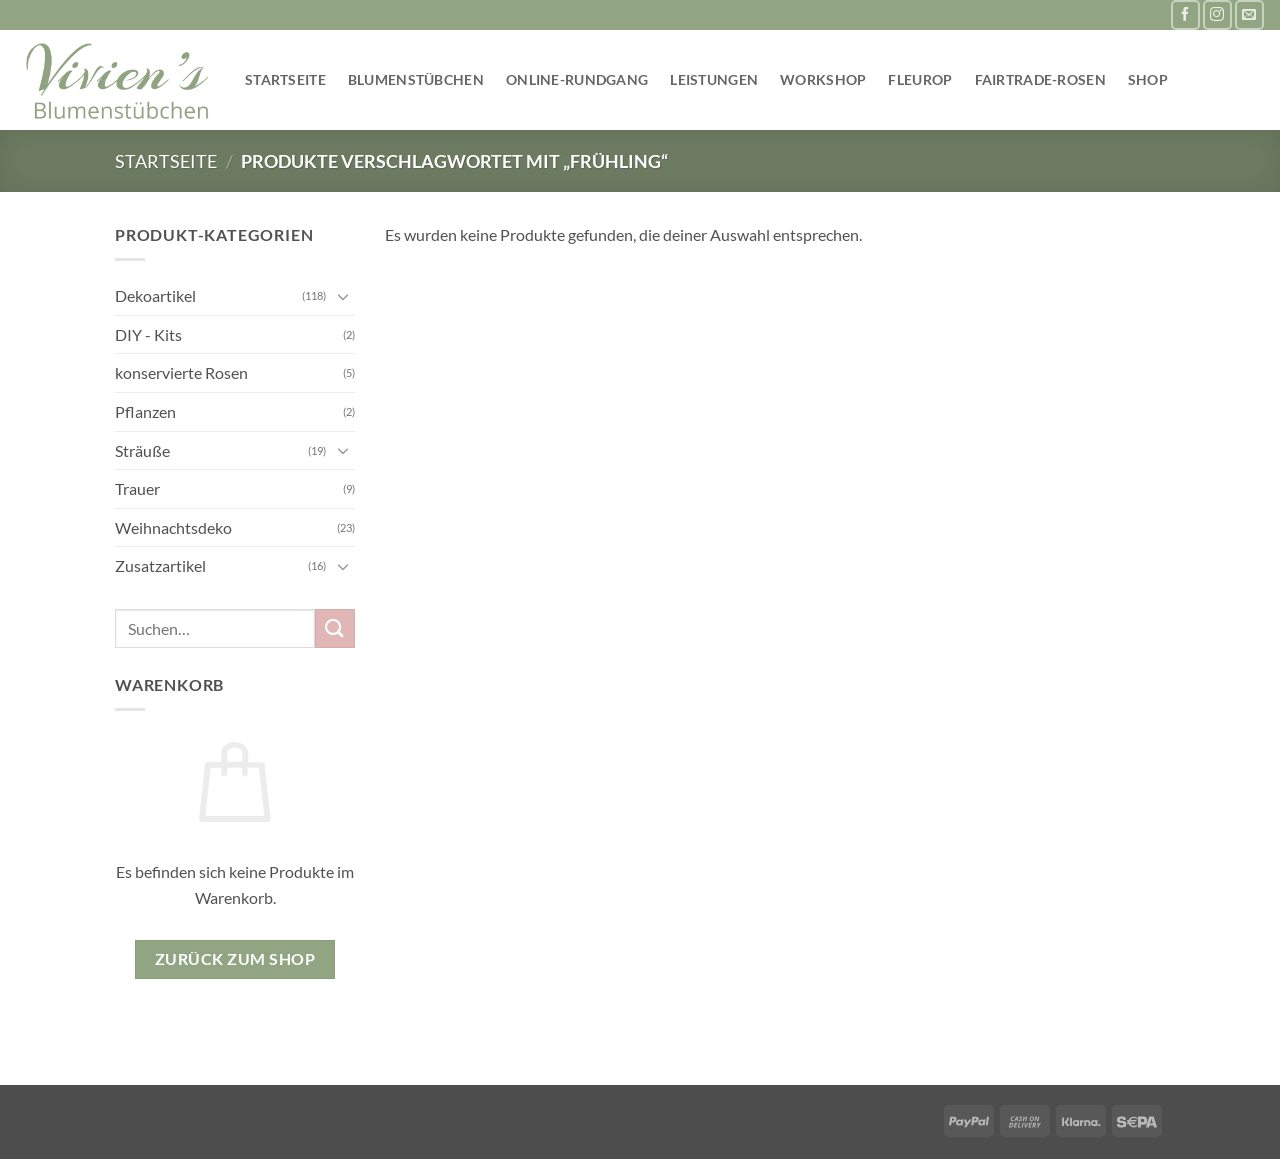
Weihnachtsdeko (173, 527)
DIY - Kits (148, 334)
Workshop (823, 79)
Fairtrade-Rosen (1040, 79)
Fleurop (920, 79)
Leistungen (714, 79)
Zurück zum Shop (235, 959)
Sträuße (142, 450)
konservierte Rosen (181, 372)
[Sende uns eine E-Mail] (1249, 14)
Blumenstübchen (416, 79)
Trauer (137, 488)
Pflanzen (145, 411)
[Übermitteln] (335, 628)
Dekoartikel (155, 295)
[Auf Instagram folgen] (1217, 14)
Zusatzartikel (160, 565)
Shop (1148, 79)
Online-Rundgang (577, 79)
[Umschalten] (343, 296)
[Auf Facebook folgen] (1185, 14)
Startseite (285, 79)
